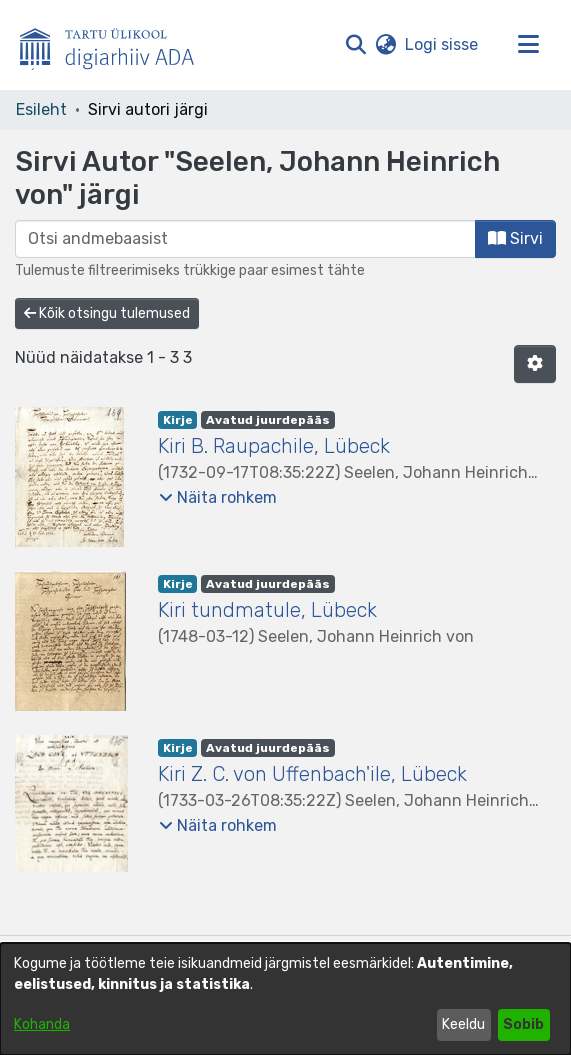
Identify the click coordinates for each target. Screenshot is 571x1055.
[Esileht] (115, 45)
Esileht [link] (41, 109)
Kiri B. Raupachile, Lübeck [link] (274, 446)
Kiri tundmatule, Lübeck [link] (267, 610)
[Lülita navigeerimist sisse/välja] (528, 45)
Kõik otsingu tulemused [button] (107, 313)
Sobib (523, 1024)
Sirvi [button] (515, 238)
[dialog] (285, 999)
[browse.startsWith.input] (245, 239)
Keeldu (463, 1024)
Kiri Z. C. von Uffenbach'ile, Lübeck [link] (312, 774)
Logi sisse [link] (442, 44)
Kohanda (42, 1024)
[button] (355, 45)
